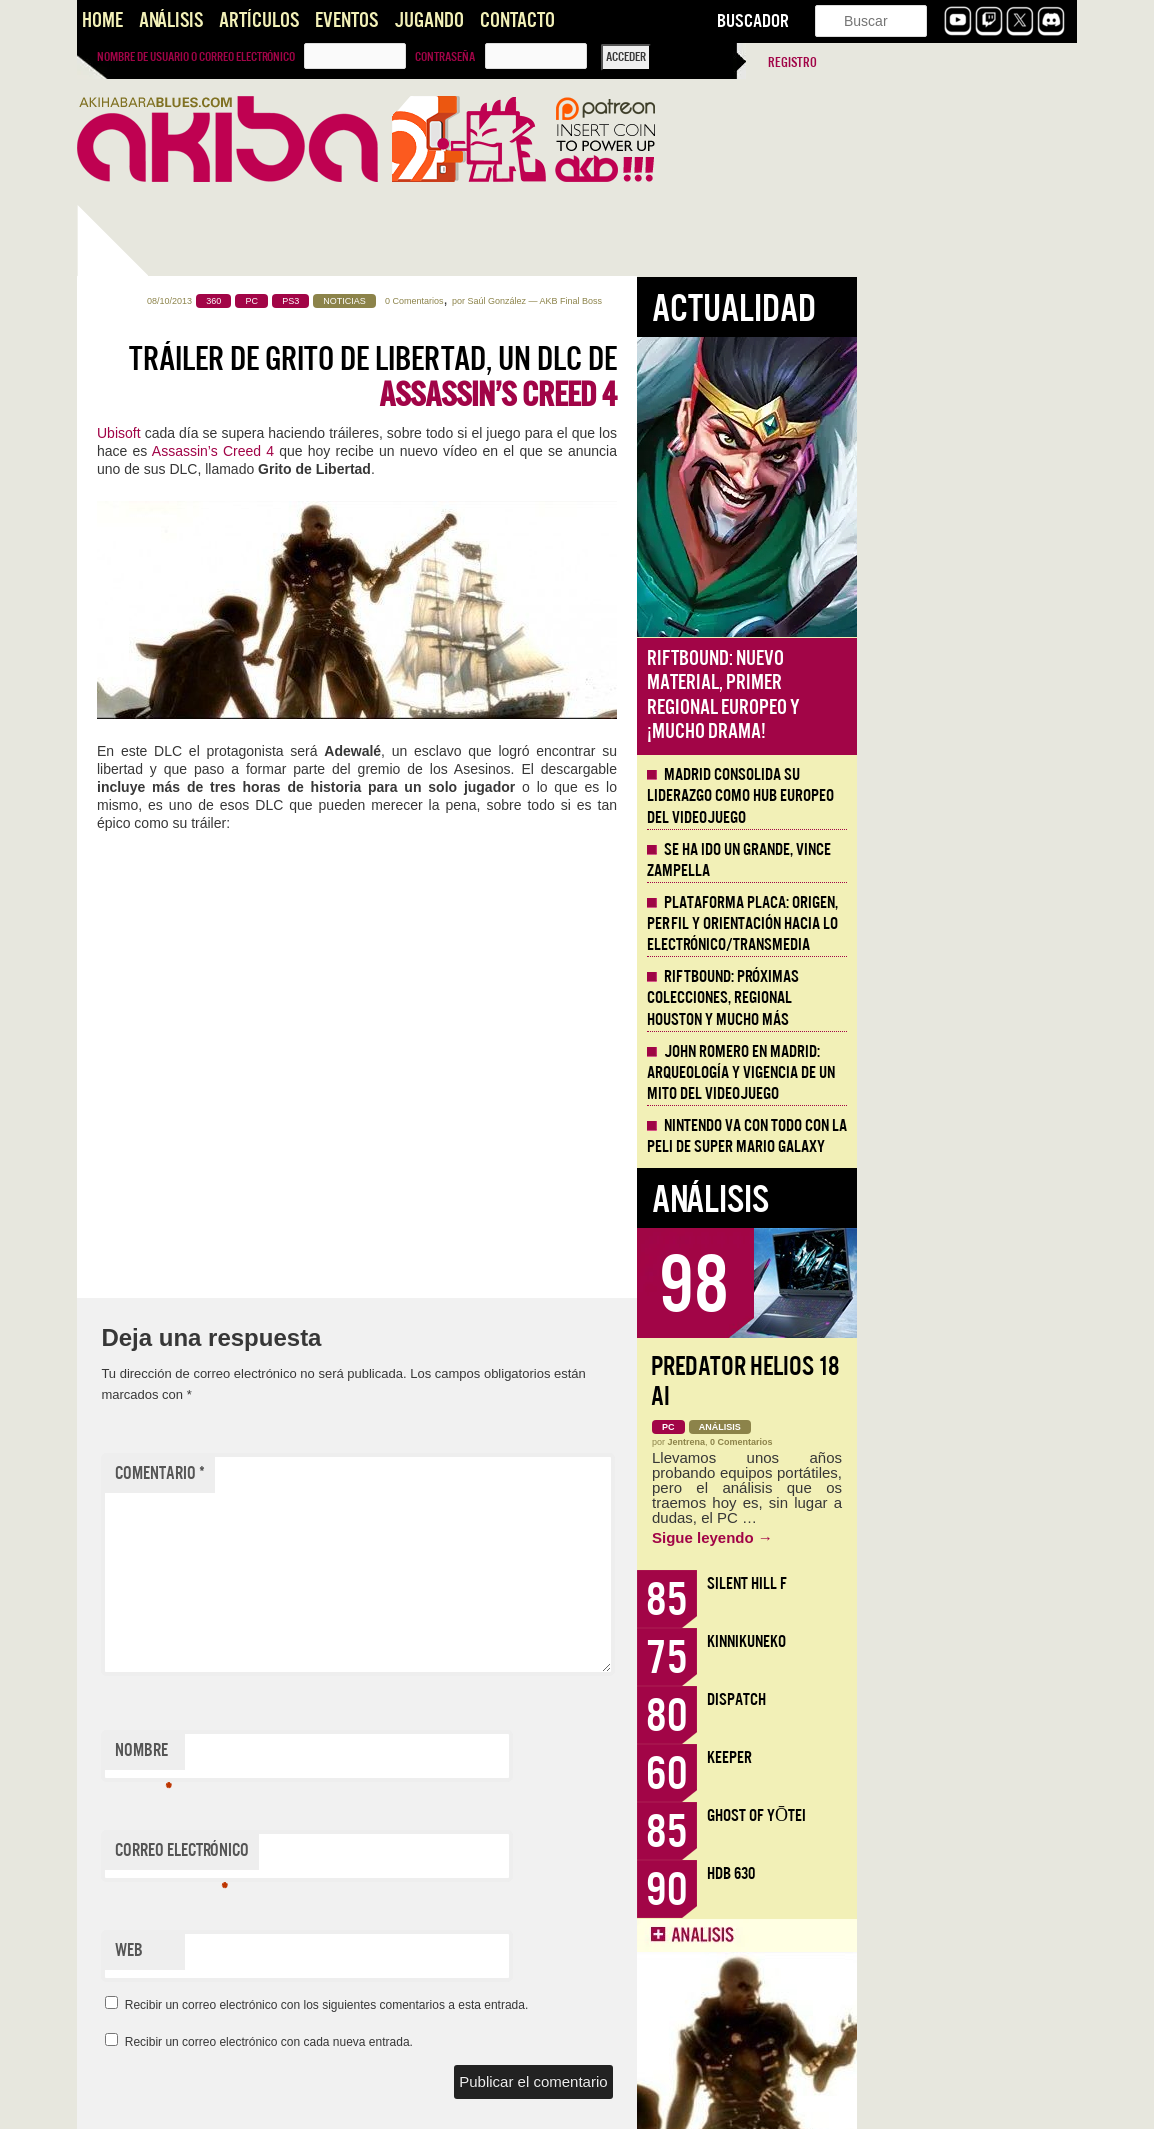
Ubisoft (339, 433)
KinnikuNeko (966, 1641)
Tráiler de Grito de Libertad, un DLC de (593, 377)
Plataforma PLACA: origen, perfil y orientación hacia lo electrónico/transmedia (962, 924)
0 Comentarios (634, 301)
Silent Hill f (967, 1583)
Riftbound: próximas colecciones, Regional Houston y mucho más (943, 998)
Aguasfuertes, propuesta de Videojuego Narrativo (180, 942)
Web (349, 1950)
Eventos (346, 20)
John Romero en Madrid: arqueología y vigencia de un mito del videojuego (961, 1073)
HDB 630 (951, 1873)
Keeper (949, 1757)
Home (102, 20)
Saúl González (716, 301)
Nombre (363, 1755)
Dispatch (956, 1699)
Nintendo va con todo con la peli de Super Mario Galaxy (967, 1136)
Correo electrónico (402, 1855)
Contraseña (445, 57)
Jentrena (907, 1442)
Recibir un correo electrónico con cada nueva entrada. (489, 2042)
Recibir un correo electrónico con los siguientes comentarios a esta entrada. (547, 2005)
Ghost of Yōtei (976, 1815)
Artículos (259, 20)
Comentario (380, 1473)
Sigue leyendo (932, 1537)
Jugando (429, 20)
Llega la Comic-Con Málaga (167, 689)
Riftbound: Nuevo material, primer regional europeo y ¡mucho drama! (943, 695)
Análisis (171, 20)
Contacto (517, 20)
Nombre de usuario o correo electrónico (196, 57)
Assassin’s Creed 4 (433, 451)
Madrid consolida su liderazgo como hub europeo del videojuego (960, 796)
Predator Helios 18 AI (965, 1381)
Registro (792, 62)
